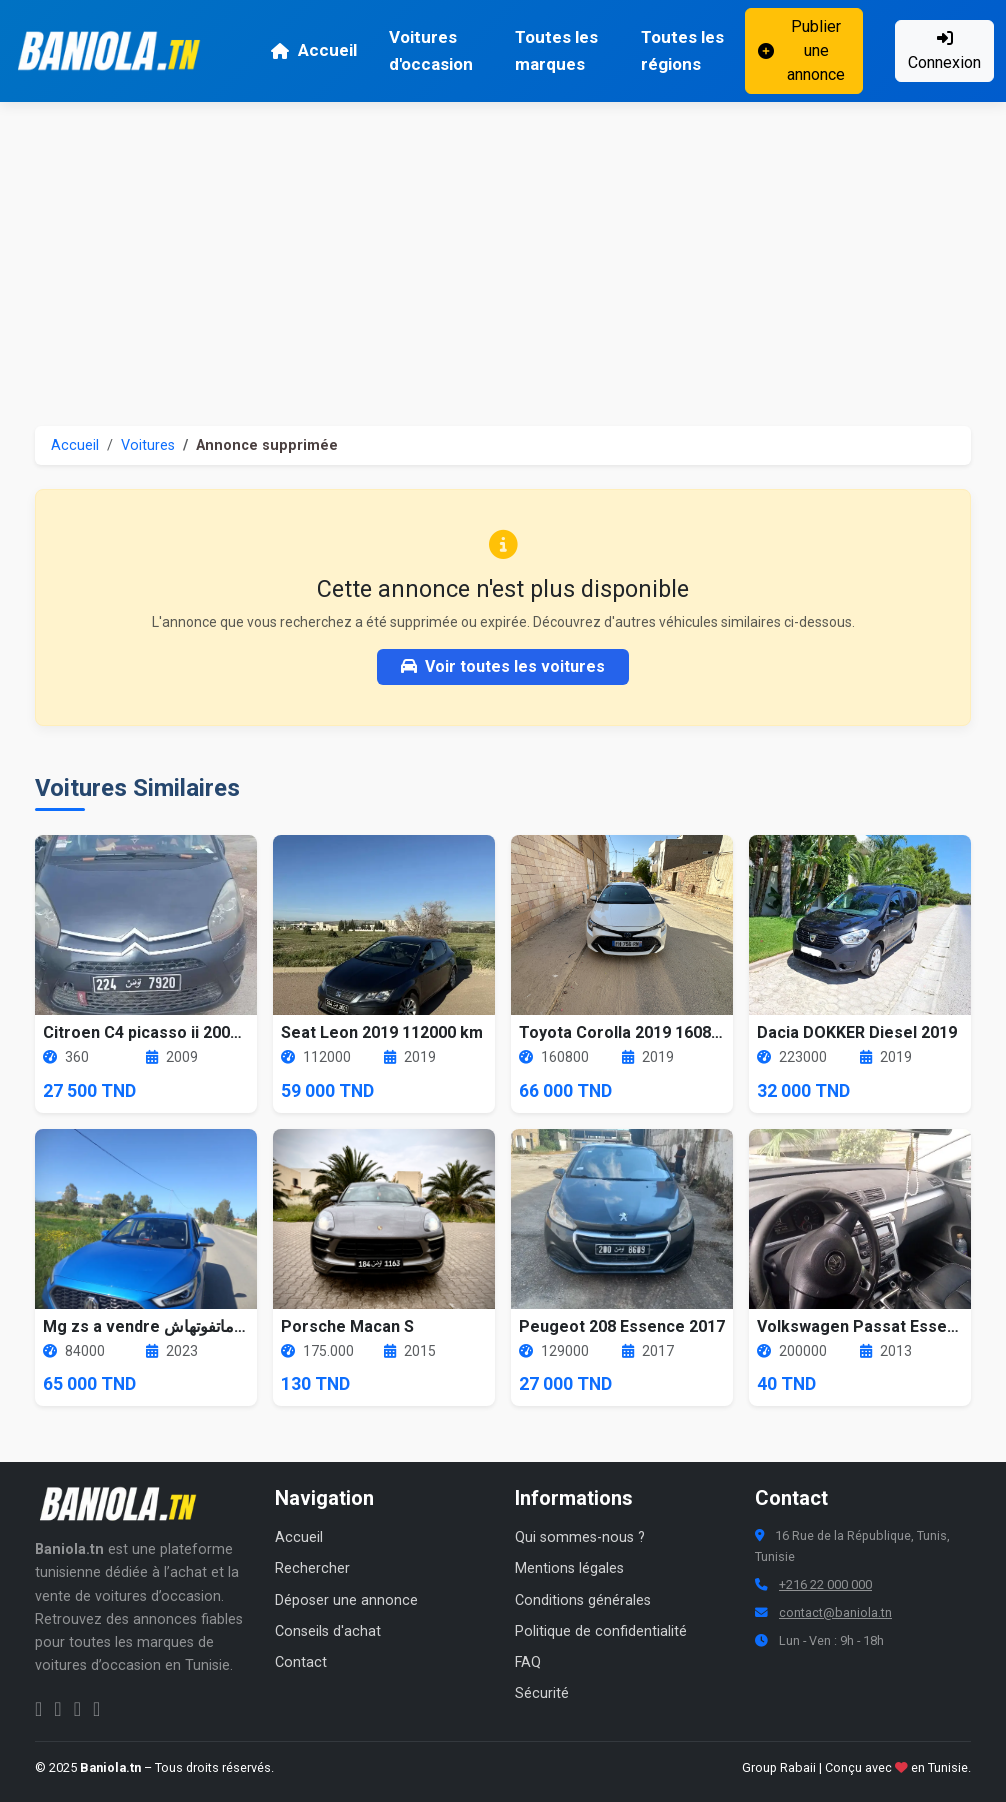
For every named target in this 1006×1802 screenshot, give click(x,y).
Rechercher (312, 1568)
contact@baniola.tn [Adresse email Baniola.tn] (835, 1612)
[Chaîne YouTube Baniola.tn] (96, 1709)
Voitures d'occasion (431, 50)
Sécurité (542, 1693)
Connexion (944, 51)
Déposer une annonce (346, 1600)
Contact (301, 1662)
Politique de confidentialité (601, 1631)
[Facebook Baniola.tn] (38, 1709)
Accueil (313, 50)
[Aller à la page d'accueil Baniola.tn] (125, 1504)
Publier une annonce (801, 50)
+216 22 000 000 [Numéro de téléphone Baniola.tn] (825, 1584)
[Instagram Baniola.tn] (57, 1709)
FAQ (528, 1662)
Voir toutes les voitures (503, 666)
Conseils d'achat (328, 1631)
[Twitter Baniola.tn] (77, 1709)
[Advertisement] (503, 252)
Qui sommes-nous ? (580, 1537)
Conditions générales (583, 1600)
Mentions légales (569, 1568)
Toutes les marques (556, 50)
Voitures (148, 445)
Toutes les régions (682, 50)
